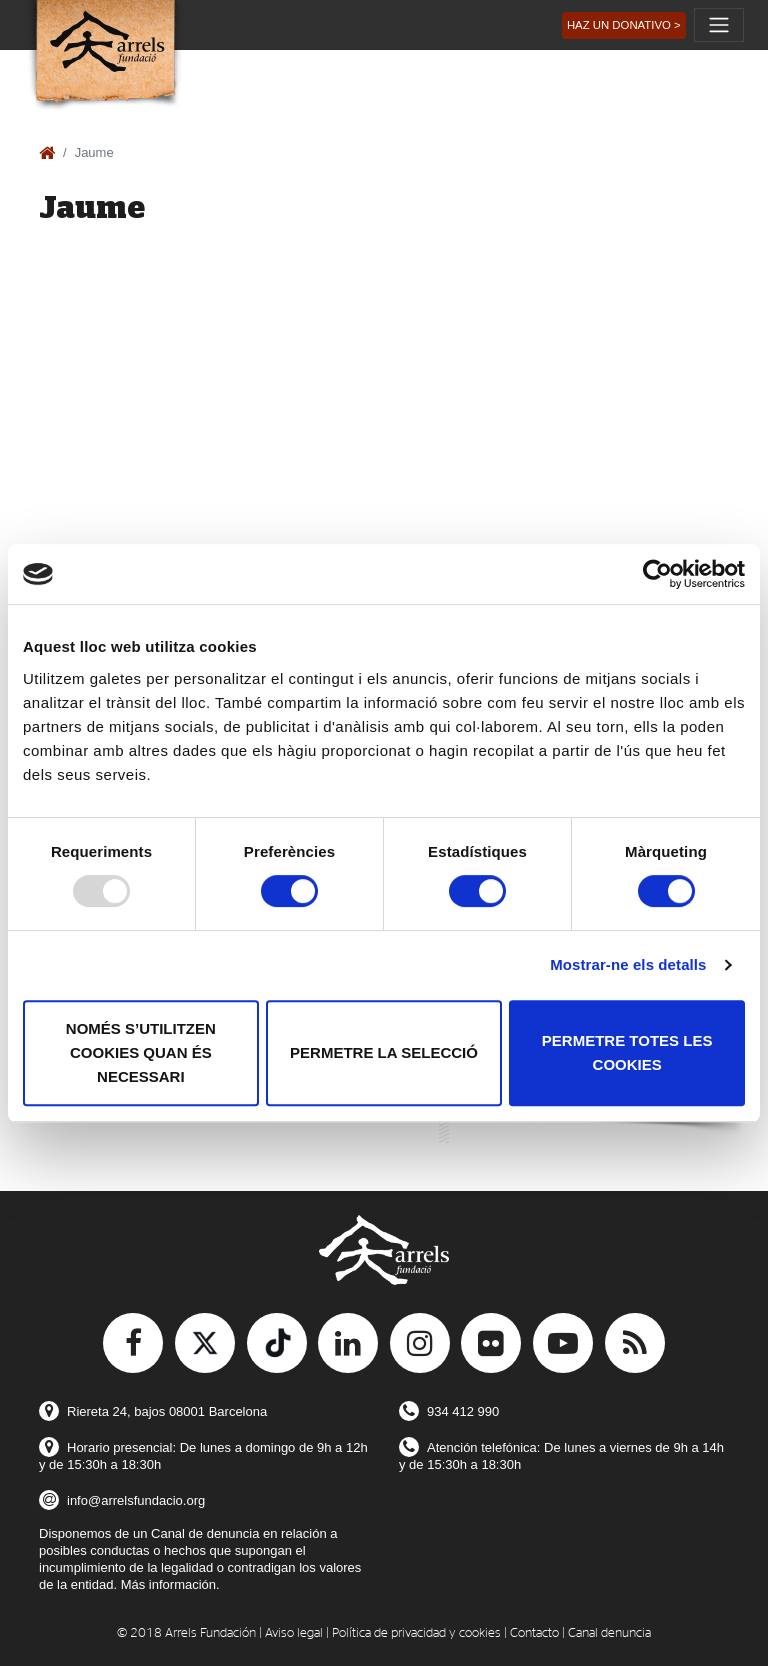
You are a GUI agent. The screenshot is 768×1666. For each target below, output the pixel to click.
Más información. (170, 1584)
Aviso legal (294, 1633)
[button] (624, 25)
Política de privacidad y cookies (416, 1633)
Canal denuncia (609, 1633)
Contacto (534, 1633)
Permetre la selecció (384, 1052)
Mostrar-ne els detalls (628, 964)
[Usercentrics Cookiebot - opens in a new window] (657, 574)
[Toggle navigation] (719, 25)
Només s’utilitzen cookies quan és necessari (141, 1052)
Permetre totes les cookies (627, 1052)
